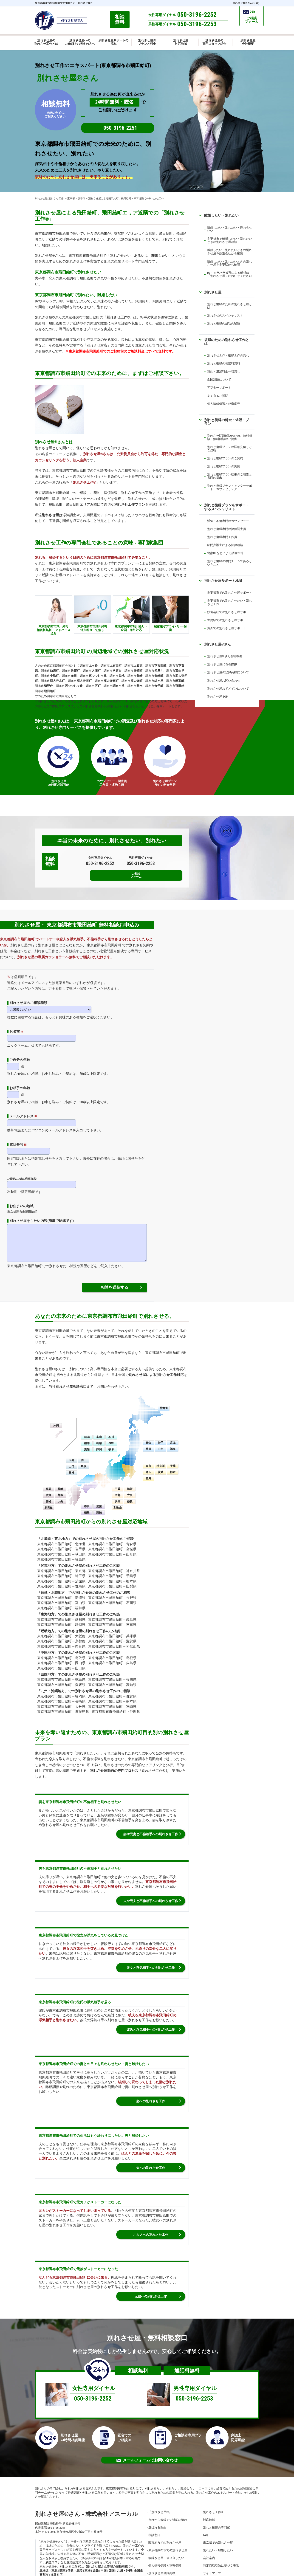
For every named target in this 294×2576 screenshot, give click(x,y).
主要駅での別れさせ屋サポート (228, 620)
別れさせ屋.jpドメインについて (228, 688)
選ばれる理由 (157, 2523)
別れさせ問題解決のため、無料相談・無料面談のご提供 (229, 437)
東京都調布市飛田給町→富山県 (61, 1599)
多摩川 (158, 670)
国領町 (137, 670)
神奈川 (160, 1462)
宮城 (172, 1439)
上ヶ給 (93, 665)
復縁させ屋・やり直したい (166, 2554)
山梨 (99, 1439)
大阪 (130, 1491)
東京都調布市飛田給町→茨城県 (61, 1577)
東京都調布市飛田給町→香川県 (112, 1676)
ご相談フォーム (173, 861)
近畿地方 (47, 1627)
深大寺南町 (84, 680)
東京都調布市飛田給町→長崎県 (61, 1698)
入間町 (96, 670)
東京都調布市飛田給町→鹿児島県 (63, 1708)
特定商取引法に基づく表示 (221, 2562)
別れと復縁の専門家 (216, 2523)
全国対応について (219, 379)
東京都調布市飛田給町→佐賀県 (112, 1693)
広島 (71, 1456)
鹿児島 (48, 1504)
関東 (62, 2567)
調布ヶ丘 (118, 686)
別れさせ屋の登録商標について (228, 672)
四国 (112, 2567)
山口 (71, 1462)
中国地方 (47, 1649)
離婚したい (160, 256)
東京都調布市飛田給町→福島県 (61, 1556)
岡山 (83, 1456)
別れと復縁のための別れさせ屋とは (229, 305)
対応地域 (209, 2516)
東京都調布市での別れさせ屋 (167, 2546)
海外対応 (56, 2571)
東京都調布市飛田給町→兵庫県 (112, 1632)
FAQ (205, 2531)
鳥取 (83, 1462)
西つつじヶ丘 (74, 686)
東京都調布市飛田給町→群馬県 (61, 1583)
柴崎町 (158, 675)
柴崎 (139, 675)
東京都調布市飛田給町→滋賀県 (112, 1638)
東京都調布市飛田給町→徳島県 (61, 1676)
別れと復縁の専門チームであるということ (229, 562)
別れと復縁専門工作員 (222, 537)
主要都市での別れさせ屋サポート (229, 592)
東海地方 (47, 1611)
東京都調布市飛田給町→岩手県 (61, 1545)
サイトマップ (212, 2569)
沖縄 (56, 1421)
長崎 (60, 1485)
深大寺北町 (57, 680)
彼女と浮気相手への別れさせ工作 (151, 1964)
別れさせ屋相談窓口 (71, 1383)
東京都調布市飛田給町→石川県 (112, 1599)
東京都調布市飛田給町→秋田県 (61, 1551)
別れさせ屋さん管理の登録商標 (107, 2563)
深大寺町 (136, 680)
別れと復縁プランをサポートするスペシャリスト (226, 507)
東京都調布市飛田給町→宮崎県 (112, 1703)
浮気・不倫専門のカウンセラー (228, 521)
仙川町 (54, 670)
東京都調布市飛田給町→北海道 (61, 1540)
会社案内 (209, 2554)
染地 (121, 675)
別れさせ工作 (213, 2508)
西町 (98, 686)
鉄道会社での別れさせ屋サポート (229, 612)
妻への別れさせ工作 (150, 2097)
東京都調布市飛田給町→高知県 (112, 1681)
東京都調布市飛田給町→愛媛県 (61, 1681)
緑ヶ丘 (158, 680)
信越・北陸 (75, 2567)
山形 (160, 1445)
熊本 (60, 1491)
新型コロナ (52, 2558)
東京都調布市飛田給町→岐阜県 (112, 1616)
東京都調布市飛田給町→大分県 (61, 1703)
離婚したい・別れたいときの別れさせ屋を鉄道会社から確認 (229, 251)
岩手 (160, 1439)
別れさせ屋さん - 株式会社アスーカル (86, 2510)
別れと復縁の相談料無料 (223, 363)
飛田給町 (50, 691)
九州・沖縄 (124, 2567)
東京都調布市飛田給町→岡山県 (61, 1659)
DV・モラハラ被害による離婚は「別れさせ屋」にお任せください (229, 274)
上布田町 (116, 665)
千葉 (172, 1462)
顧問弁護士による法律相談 (225, 545)
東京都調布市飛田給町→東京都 (61, 1567)
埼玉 (148, 1468)
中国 (104, 2567)
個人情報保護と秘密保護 (164, 2562)
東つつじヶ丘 (98, 675)
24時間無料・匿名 (114, 102)
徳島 (87, 1509)
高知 (99, 1509)
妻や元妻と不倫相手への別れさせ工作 (150, 1830)
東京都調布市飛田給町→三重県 (112, 1621)
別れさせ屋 (50, 515)
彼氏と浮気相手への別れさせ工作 (151, 2026)
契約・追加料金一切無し (223, 371)
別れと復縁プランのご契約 (225, 458)
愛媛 (99, 1502)
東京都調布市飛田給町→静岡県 (61, 1621)
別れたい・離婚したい (218, 2546)
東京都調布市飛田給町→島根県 (112, 1654)
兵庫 (117, 1497)
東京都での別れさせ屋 (218, 2539)
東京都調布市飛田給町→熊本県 (112, 1698)
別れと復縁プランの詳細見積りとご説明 (229, 448)
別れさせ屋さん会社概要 (224, 656)
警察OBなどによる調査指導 (225, 553)
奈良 (130, 1497)
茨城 (160, 1468)
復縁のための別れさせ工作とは (226, 341)
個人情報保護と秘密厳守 (223, 404)
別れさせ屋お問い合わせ (223, 680)
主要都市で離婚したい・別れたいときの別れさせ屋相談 (229, 240)
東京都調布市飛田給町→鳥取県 (61, 1654)
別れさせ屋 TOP (217, 696)
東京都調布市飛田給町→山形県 (112, 1551)
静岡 (99, 1446)
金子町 (158, 686)
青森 (148, 1439)
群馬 (148, 1474)
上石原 (137, 665)
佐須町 (75, 670)
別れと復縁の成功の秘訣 (223, 323)
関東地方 (47, 1562)
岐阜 (111, 1446)
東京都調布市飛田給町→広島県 (112, 1659)
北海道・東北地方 (54, 1535)
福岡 (48, 1485)
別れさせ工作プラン (129, 504)
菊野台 (48, 686)
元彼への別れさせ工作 (151, 2292)
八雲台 (117, 670)
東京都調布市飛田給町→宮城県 (112, 1545)
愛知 (87, 1446)
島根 (71, 1469)
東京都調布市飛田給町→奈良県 (61, 1643)
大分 (60, 1497)
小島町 (54, 675)
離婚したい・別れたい (221, 215)
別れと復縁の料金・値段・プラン (226, 422)
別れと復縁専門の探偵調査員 (226, 529)
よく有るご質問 (217, 395)
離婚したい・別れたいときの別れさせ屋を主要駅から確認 (229, 263)
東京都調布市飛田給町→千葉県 (112, 1572)
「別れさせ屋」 (160, 2508)
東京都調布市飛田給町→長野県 (112, 1594)
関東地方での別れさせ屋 (164, 2539)
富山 (99, 1433)
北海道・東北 (48, 2567)
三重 (117, 1485)
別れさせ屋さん (217, 644)
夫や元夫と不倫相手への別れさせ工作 (150, 1897)
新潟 (87, 1433)
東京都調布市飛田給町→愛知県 (61, 1616)
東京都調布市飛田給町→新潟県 (61, 1594)
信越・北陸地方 (53, 1589)
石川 (111, 1433)
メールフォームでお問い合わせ (147, 2456)
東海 (87, 2567)
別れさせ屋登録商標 (161, 2569)
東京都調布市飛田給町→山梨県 (112, 1583)
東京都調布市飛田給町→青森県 (112, 1540)
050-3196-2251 (120, 128)
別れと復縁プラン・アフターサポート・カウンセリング (229, 487)
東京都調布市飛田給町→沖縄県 (116, 1708)
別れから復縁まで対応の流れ (167, 2516)
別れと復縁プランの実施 (223, 466)
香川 (87, 1502)
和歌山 (117, 1504)
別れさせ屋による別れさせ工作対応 (156, 1371)
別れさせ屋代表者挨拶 (222, 664)
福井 (87, 1439)
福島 (172, 1445)
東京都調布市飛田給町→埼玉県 (61, 1572)
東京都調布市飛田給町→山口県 (61, 1665)
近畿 (96, 2567)
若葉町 (179, 680)
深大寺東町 (111, 680)
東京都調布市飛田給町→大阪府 (61, 1632)
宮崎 (48, 1497)
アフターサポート (219, 387)
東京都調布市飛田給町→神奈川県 (114, 1567)
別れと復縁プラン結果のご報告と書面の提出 (229, 476)
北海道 (164, 1404)
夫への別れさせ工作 (150, 2164)
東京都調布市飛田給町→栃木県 (112, 1577)
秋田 (148, 1445)
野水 (139, 686)
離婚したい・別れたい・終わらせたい (229, 229)
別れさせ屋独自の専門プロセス (114, 1767)
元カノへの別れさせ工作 (150, 2231)
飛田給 (179, 686)
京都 (117, 1491)
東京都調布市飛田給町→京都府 (61, 1638)
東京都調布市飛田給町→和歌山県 (114, 1643)
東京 (148, 1462)
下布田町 (160, 665)
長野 (111, 1439)
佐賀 (48, 1491)
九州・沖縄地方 (53, 1687)
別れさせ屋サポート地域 (223, 581)
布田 (74, 675)
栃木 (172, 1468)
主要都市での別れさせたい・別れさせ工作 (229, 602)
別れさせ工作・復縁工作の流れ (228, 355)
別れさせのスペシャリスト (225, 315)
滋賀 (130, 1485)
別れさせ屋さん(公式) (246, 3)
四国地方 (47, 1671)
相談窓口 (154, 2531)
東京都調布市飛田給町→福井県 (61, 1604)
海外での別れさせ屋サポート (226, 628)
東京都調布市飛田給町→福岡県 (61, 1693)
